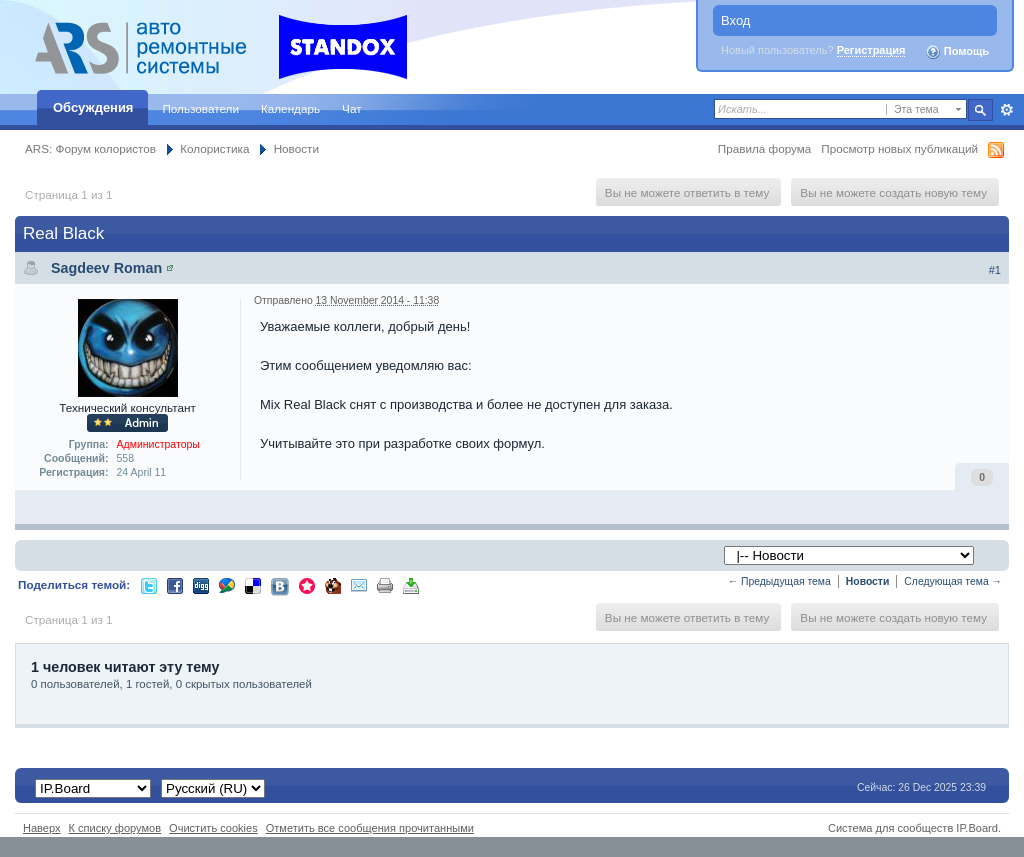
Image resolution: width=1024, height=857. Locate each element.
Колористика (214, 148)
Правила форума (764, 148)
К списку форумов (115, 828)
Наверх (42, 828)
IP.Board (977, 828)
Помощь (957, 52)
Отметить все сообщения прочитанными (370, 828)
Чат (351, 108)
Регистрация (871, 50)
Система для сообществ (890, 828)
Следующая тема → (953, 581)
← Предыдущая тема (779, 581)
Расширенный (1006, 110)
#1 (995, 270)
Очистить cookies (213, 828)
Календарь (290, 108)
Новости (296, 148)
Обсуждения (93, 107)
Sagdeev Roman (106, 268)
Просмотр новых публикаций (899, 148)
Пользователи (200, 108)
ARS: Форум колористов (90, 148)
